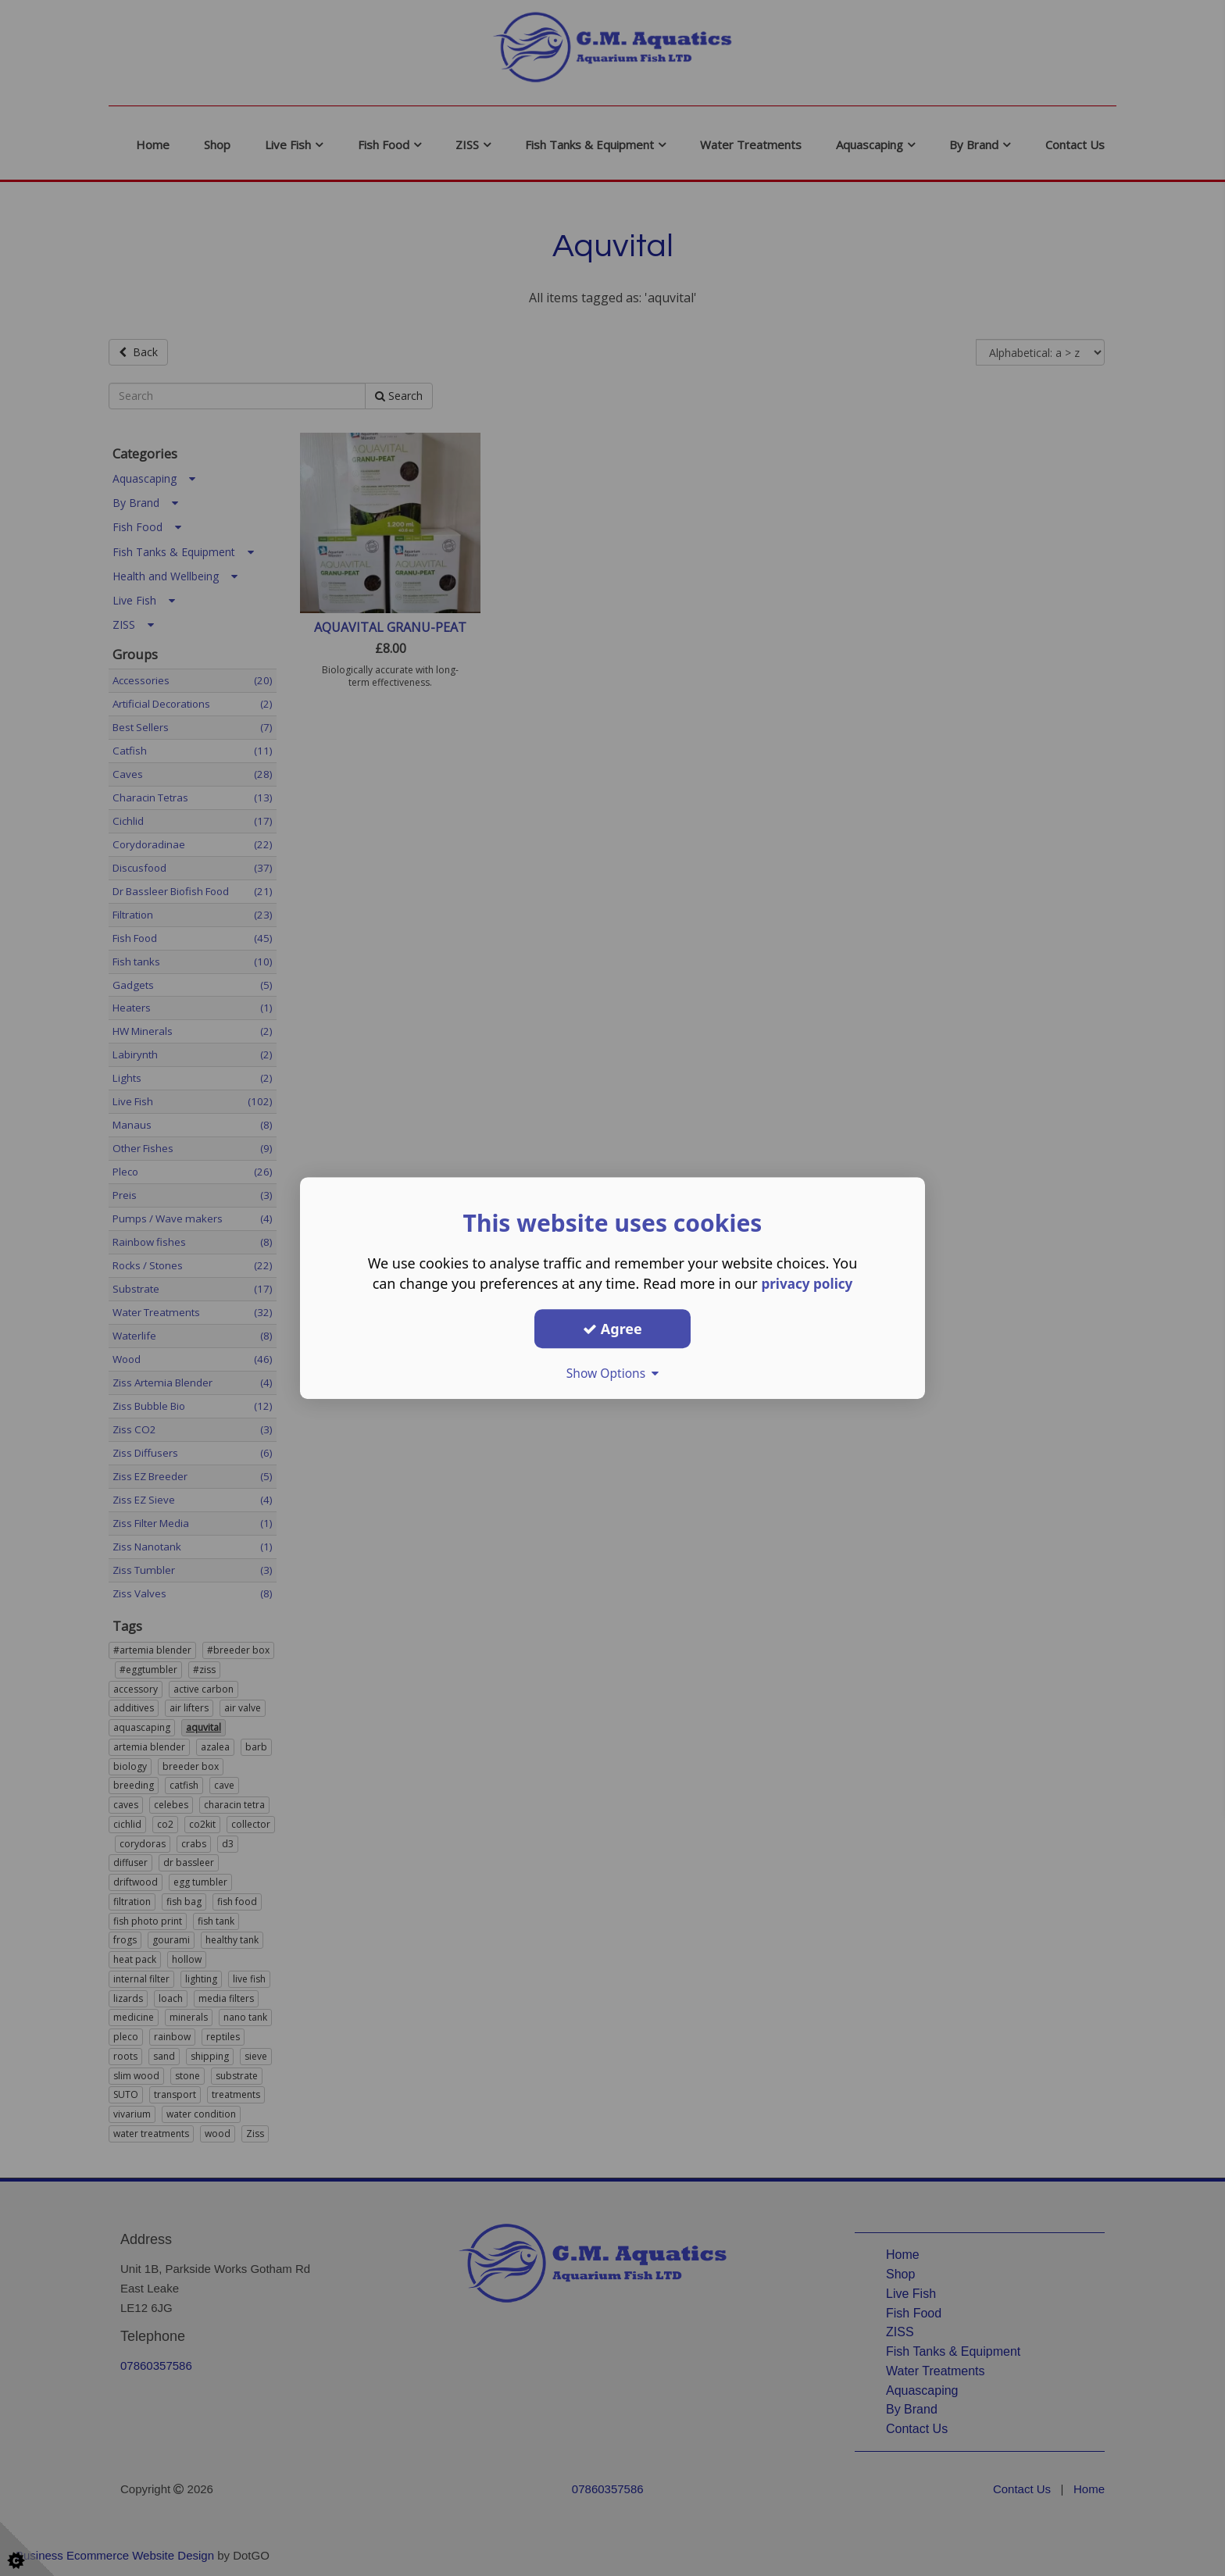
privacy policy (807, 1283)
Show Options (612, 1373)
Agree (612, 1328)
